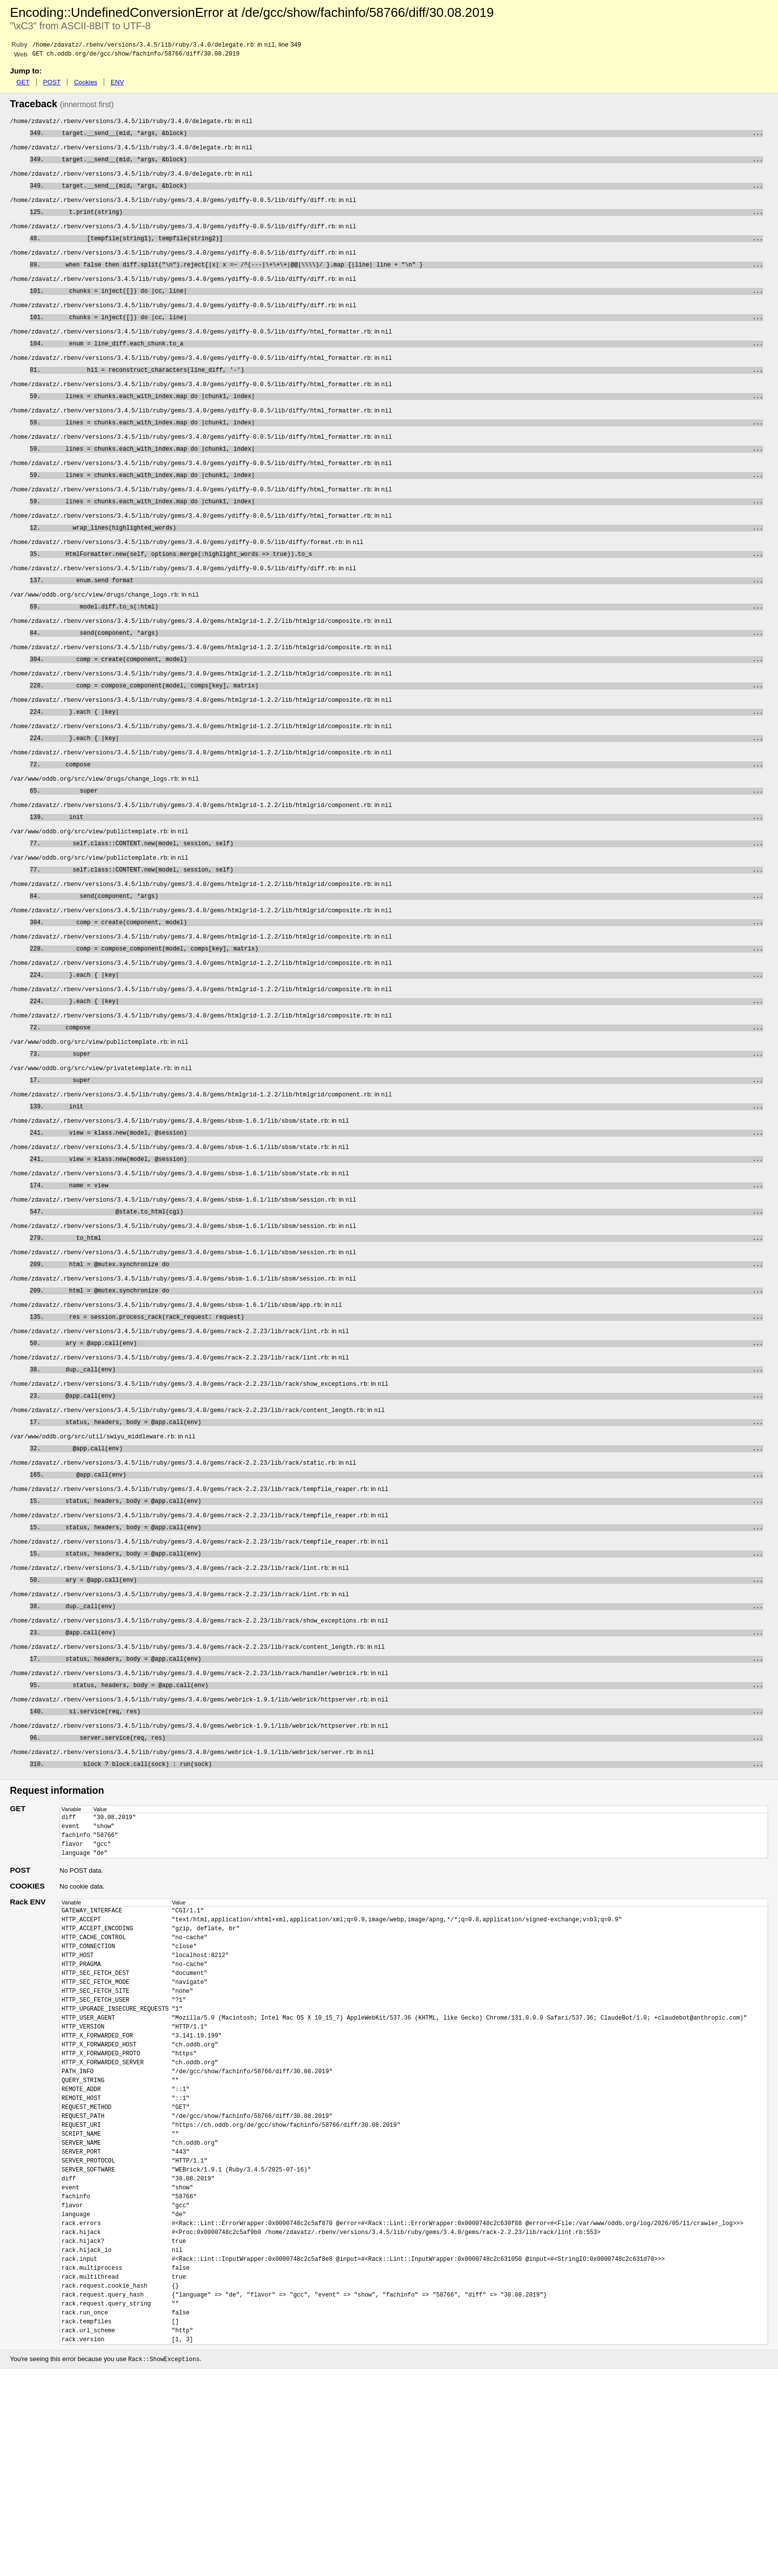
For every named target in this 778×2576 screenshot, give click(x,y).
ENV (117, 83)
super (403, 843)
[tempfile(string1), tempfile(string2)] (403, 249)
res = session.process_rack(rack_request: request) (405, 1409)
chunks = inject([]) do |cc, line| (405, 306)
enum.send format (405, 617)
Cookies (85, 83)
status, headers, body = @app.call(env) (403, 1522)
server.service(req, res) (403, 1862)
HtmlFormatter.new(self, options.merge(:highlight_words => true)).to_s (403, 589)
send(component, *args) (403, 674)
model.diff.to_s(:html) (403, 645)
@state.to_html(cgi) (405, 1296)
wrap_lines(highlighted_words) (403, 560)
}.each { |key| (405, 758)
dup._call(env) (403, 1466)
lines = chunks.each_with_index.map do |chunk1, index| (403, 419)
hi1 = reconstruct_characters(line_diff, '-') (403, 391)
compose (403, 815)
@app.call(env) (403, 1494)
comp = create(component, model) (405, 702)
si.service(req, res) (405, 1834)
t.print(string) (405, 221)
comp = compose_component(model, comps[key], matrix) (405, 730)
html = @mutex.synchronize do (405, 1353)
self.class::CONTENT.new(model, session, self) (403, 900)
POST (52, 83)
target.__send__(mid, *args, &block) (405, 136)
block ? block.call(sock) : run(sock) (405, 1890)
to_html (405, 1324)
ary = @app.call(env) (403, 1437)
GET (23, 83)
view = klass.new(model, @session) (405, 1211)
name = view (405, 1268)
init (405, 872)
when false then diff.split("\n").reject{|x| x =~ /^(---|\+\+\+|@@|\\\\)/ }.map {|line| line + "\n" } (403, 277)
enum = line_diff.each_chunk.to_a (405, 362)
